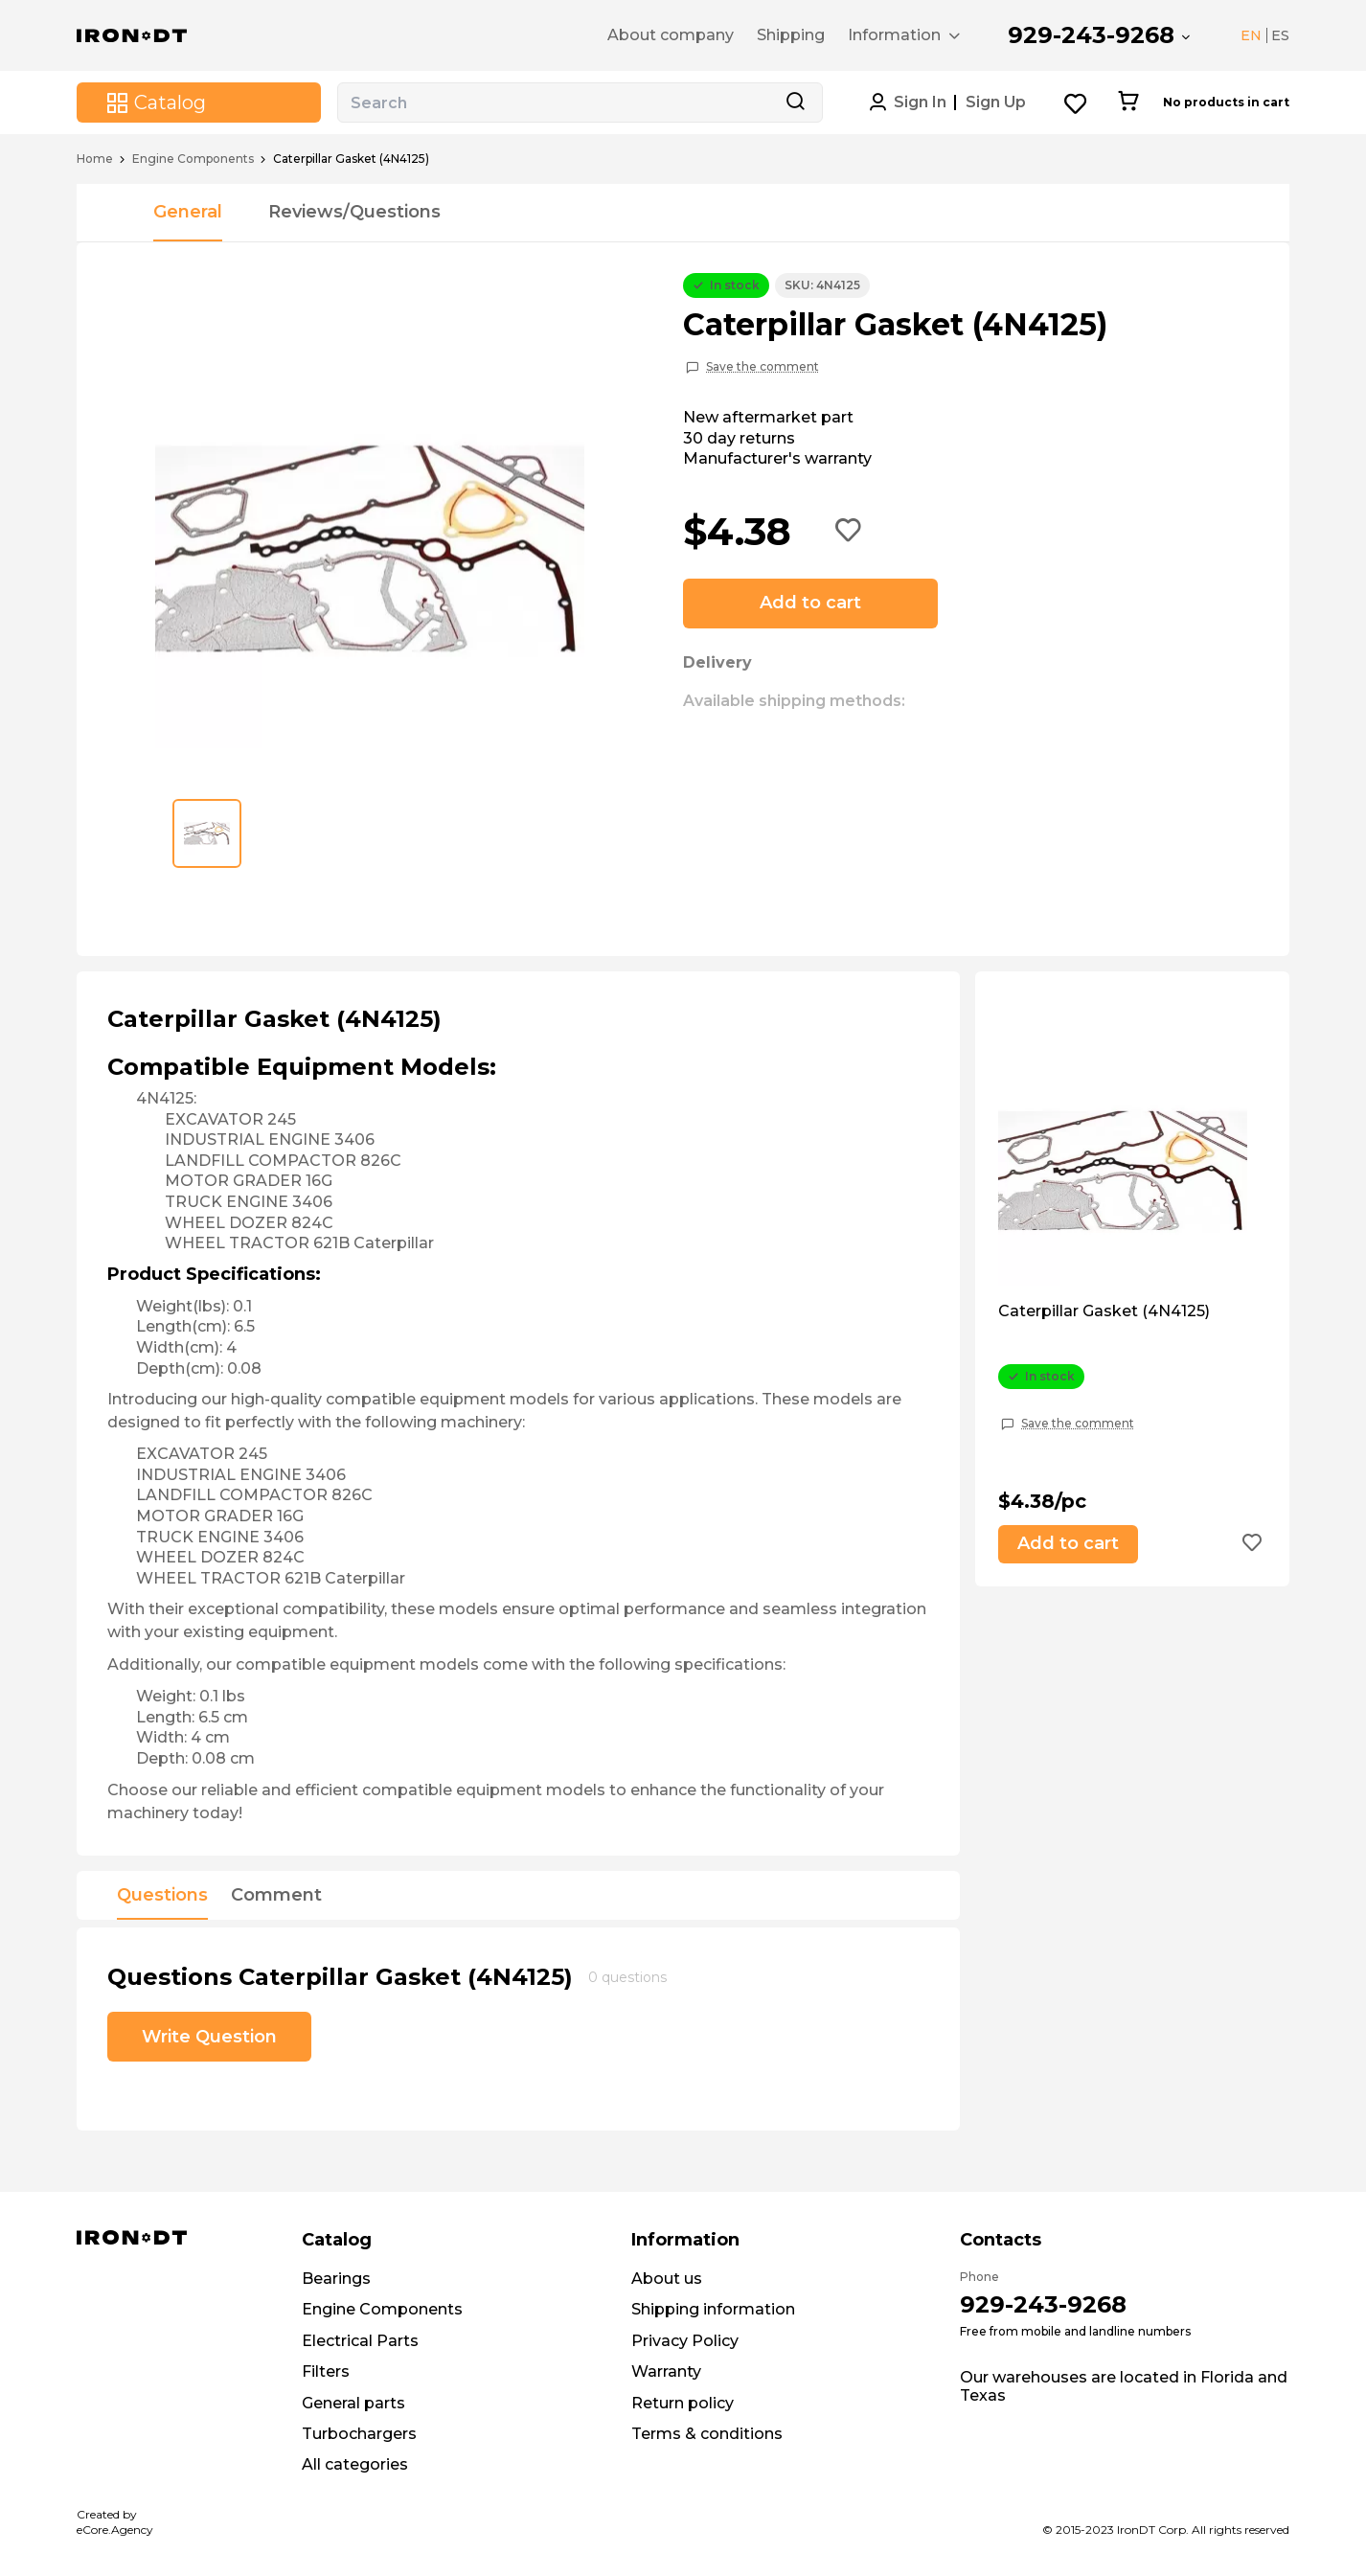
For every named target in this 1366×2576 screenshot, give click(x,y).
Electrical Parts (360, 2341)
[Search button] (795, 102)
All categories (355, 2464)
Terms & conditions (707, 2434)
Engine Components (193, 159)
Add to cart (810, 602)
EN (1251, 35)
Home (95, 159)
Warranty (666, 2371)
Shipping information (713, 2309)
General (187, 211)
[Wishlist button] (1076, 103)
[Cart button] (1128, 102)
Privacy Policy (685, 2341)
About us (666, 2278)
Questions (162, 1895)
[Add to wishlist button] (849, 532)
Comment (276, 1895)
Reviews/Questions (354, 211)
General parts (353, 2403)
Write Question (209, 2036)
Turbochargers (359, 2434)
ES (1280, 35)
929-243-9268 (1091, 35)
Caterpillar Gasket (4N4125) (1104, 1311)
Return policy (682, 2403)
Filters (326, 2371)
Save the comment (762, 367)
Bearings (336, 2278)
